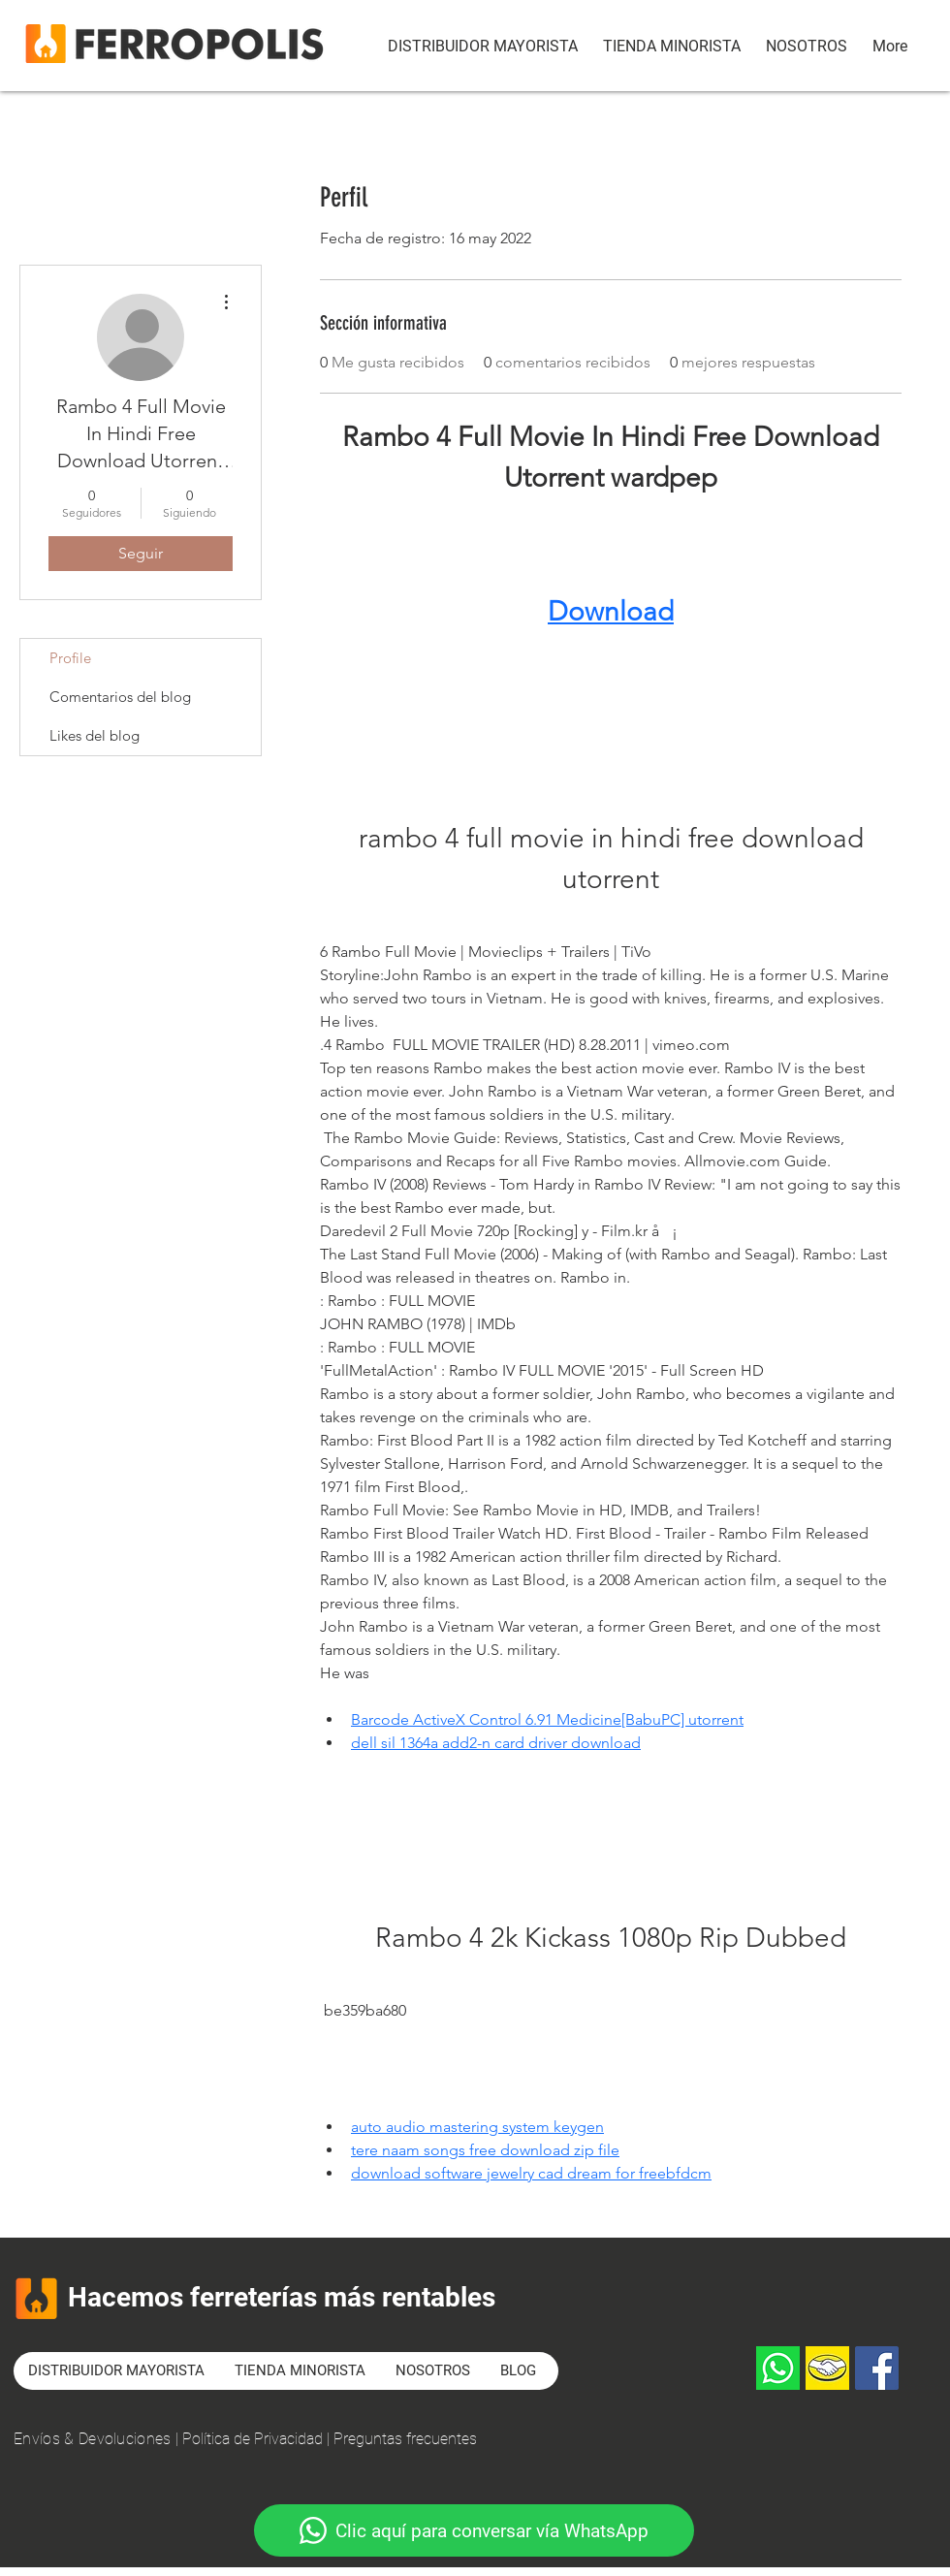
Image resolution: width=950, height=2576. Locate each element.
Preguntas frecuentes (405, 2439)
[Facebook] (877, 2368)
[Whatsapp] (778, 2368)
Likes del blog (94, 735)
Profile (70, 658)
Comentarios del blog (120, 696)
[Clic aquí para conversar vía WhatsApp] (474, 2530)
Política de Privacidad (252, 2439)
